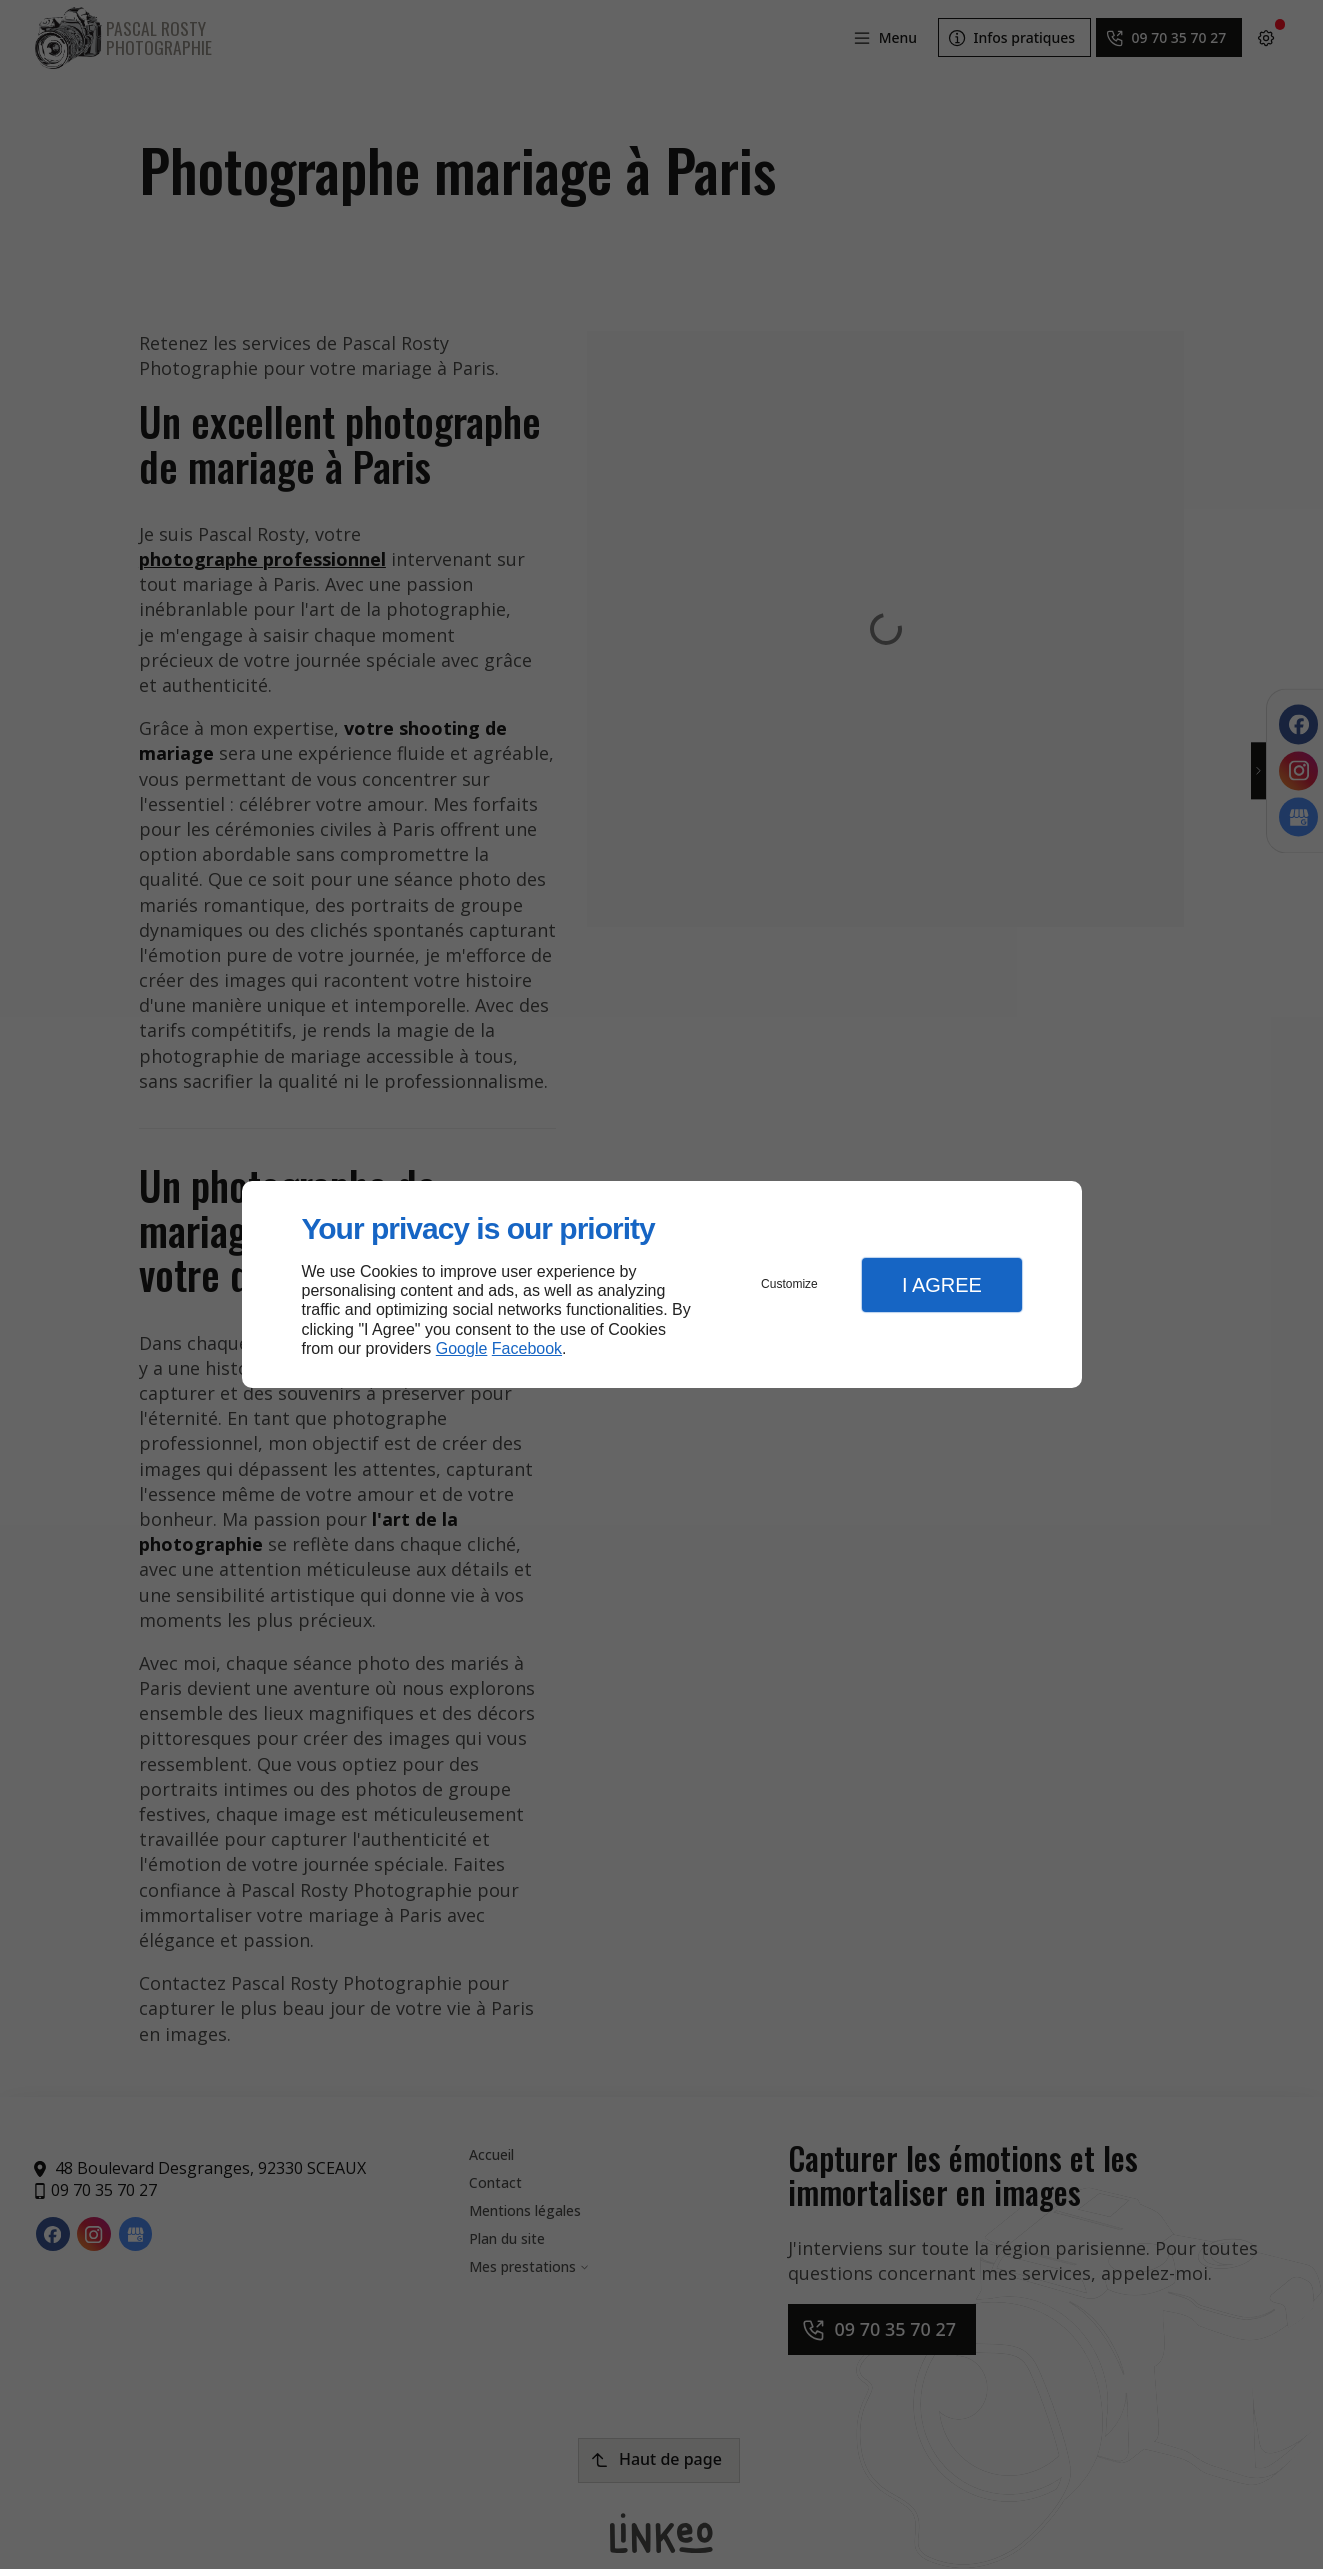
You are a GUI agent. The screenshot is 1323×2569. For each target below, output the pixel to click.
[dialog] (662, 1284)
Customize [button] (789, 1284)
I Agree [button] (942, 1285)
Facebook (527, 1348)
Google (462, 1348)
